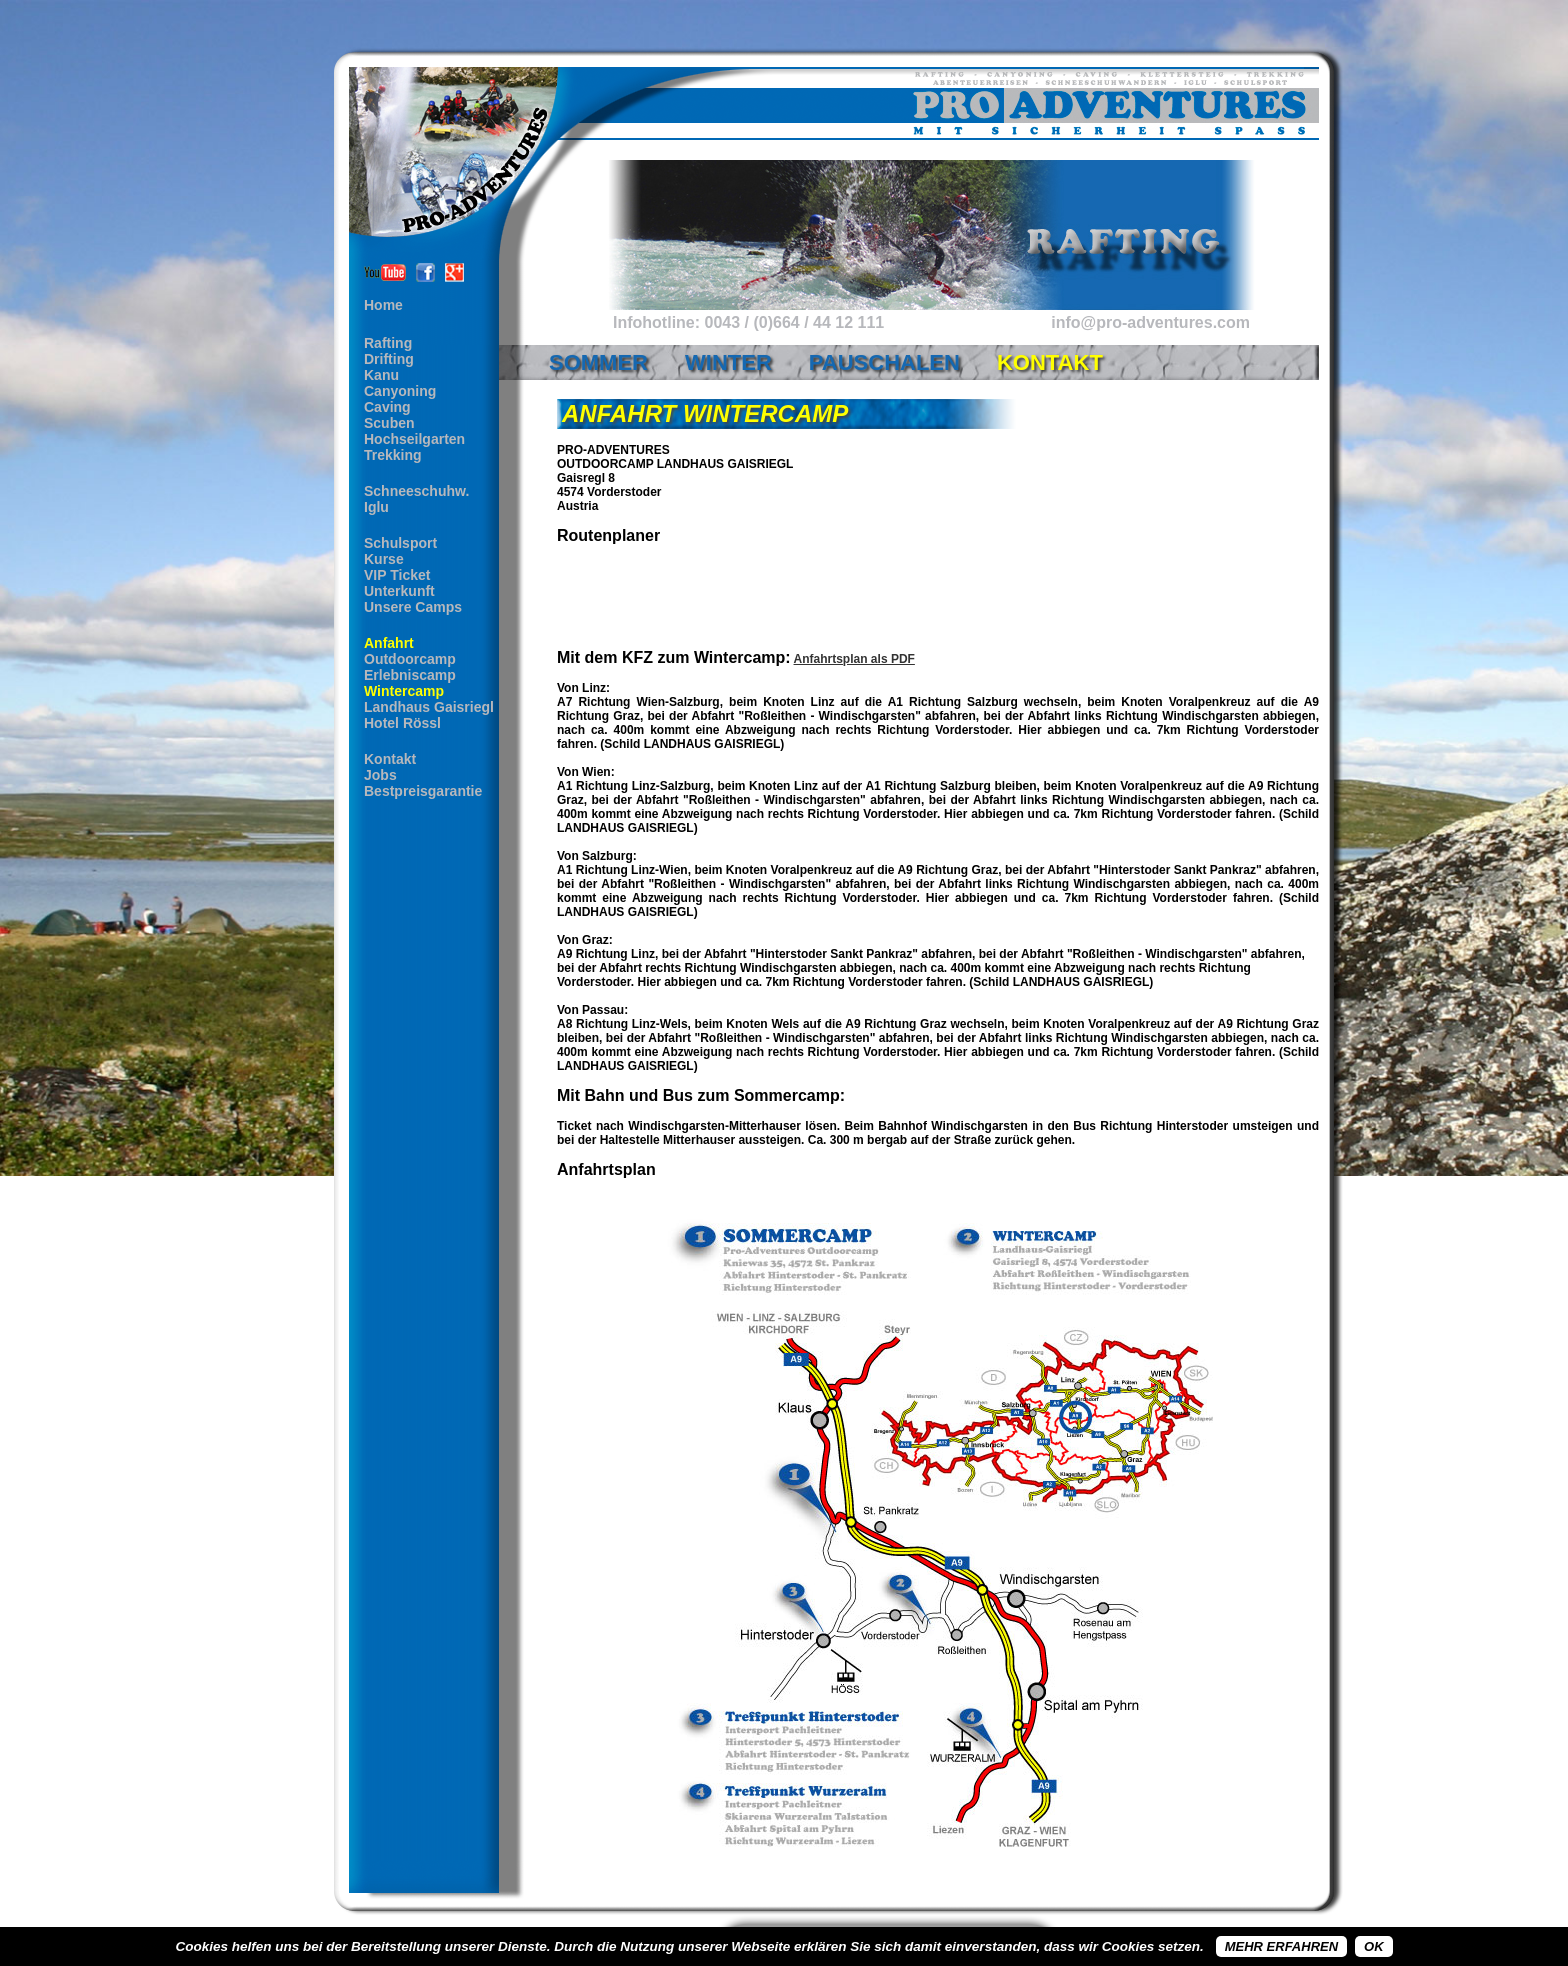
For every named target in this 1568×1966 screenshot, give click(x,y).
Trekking (393, 455)
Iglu (376, 507)
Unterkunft (399, 591)
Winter (728, 362)
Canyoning (400, 391)
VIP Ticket (397, 575)
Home (383, 305)
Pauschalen (884, 362)
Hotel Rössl (402, 723)
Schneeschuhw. (416, 491)
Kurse (384, 559)
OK (1374, 1946)
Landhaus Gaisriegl (429, 707)
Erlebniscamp (410, 675)
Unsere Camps (413, 607)
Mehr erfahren (1281, 1946)
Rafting (388, 343)
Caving (387, 407)
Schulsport (400, 543)
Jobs (380, 775)
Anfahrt (389, 643)
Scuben (389, 423)
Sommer (598, 362)
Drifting (389, 359)
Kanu (381, 375)
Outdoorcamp (410, 659)
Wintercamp (404, 691)
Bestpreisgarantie (423, 791)
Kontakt (390, 759)
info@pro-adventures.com (1150, 322)
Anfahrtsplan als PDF (854, 659)
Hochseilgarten (414, 439)
